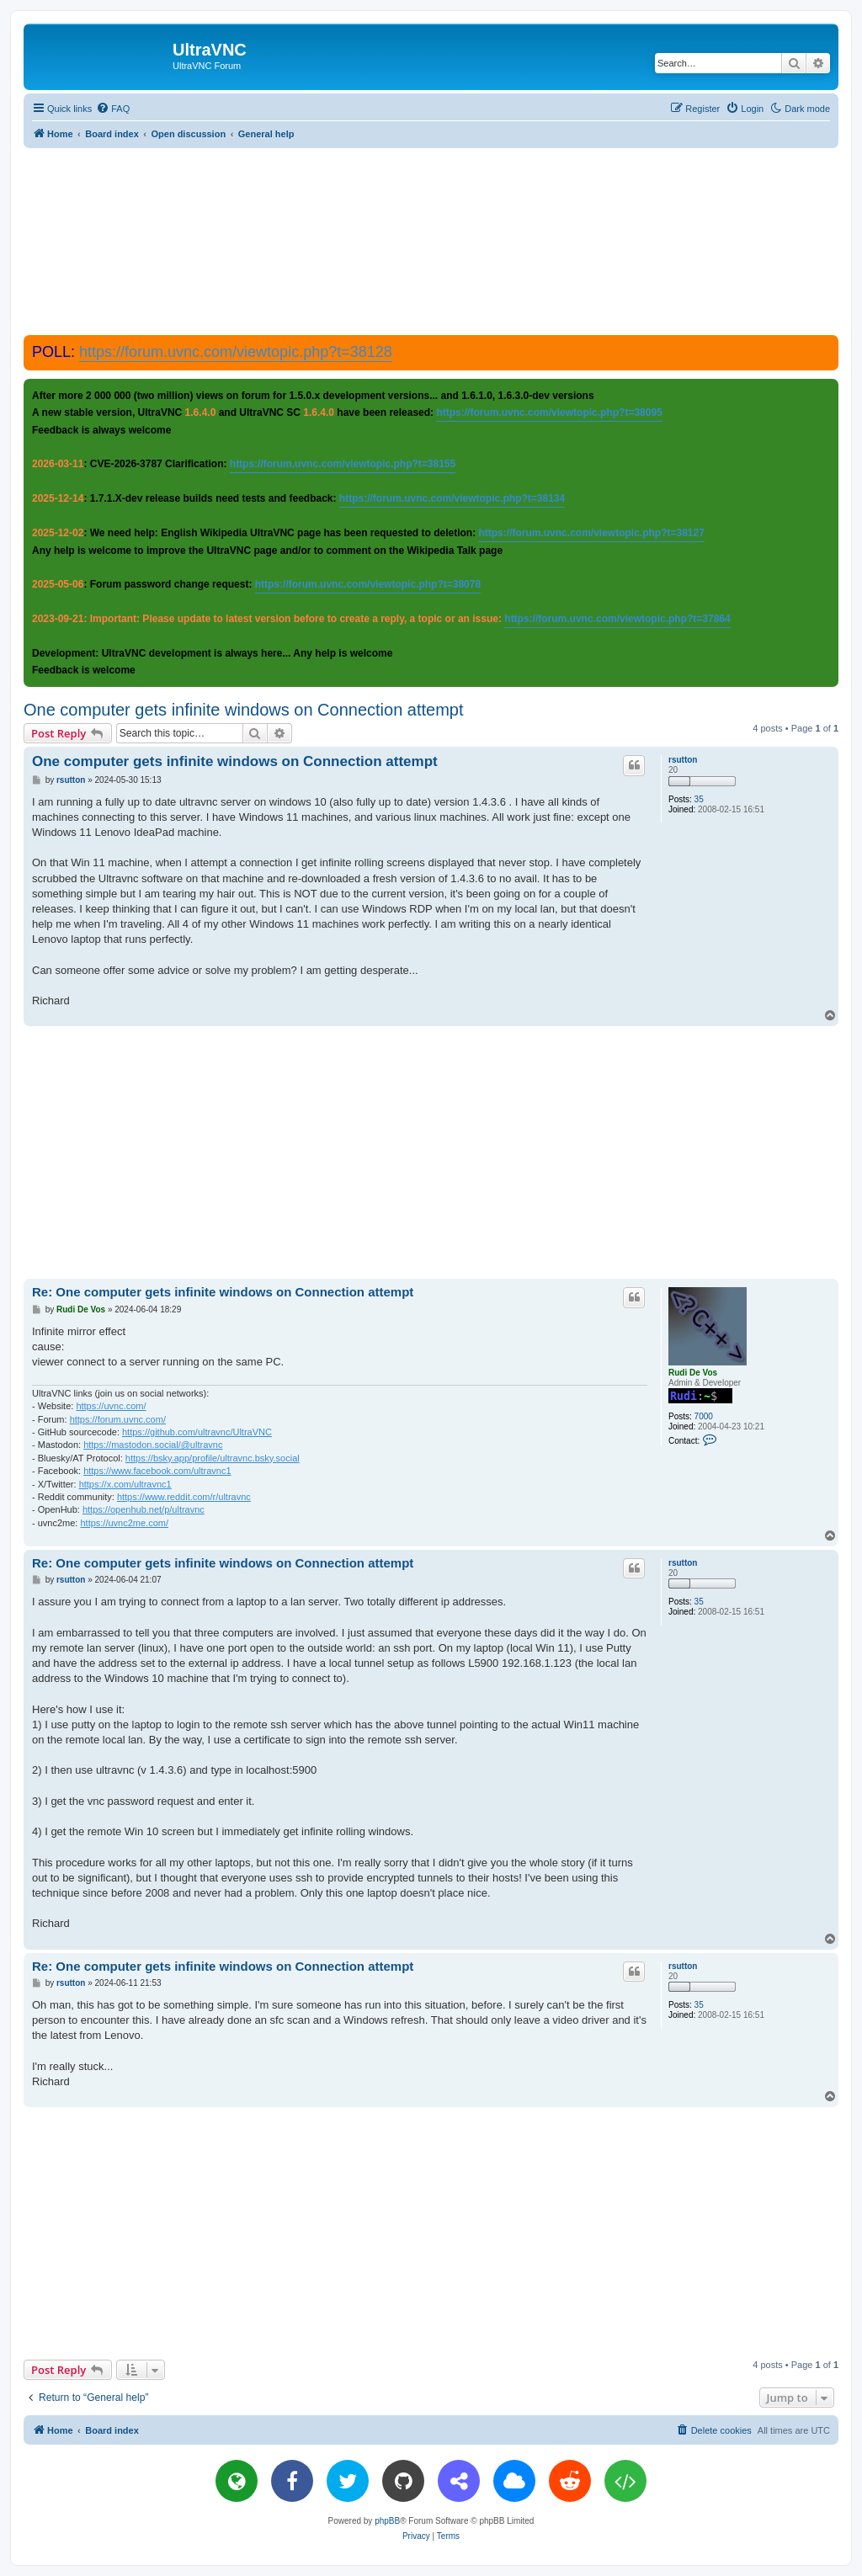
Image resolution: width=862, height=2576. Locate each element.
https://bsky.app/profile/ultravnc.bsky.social (212, 1458)
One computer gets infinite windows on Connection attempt (244, 709)
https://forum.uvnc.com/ (118, 1419)
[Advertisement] (431, 241)
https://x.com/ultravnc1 (125, 1484)
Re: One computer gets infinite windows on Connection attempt (222, 1292)
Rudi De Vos (692, 1372)
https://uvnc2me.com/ (124, 1523)
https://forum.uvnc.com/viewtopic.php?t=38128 (235, 351)
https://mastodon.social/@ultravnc (152, 1445)
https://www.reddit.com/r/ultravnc (184, 1497)
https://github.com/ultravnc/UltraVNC (197, 1432)
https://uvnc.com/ (111, 1406)
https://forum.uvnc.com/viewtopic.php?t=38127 (591, 533)
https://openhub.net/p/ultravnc (143, 1509)
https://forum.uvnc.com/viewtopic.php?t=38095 (549, 412)
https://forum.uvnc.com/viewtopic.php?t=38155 (342, 464)
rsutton (682, 759)
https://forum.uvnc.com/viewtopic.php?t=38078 (368, 584)
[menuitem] (113, 108)
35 (699, 799)
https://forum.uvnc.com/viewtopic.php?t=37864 (617, 619)
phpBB (387, 2520)
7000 (703, 1416)
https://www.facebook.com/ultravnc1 (157, 1471)
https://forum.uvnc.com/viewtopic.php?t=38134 (452, 498)
